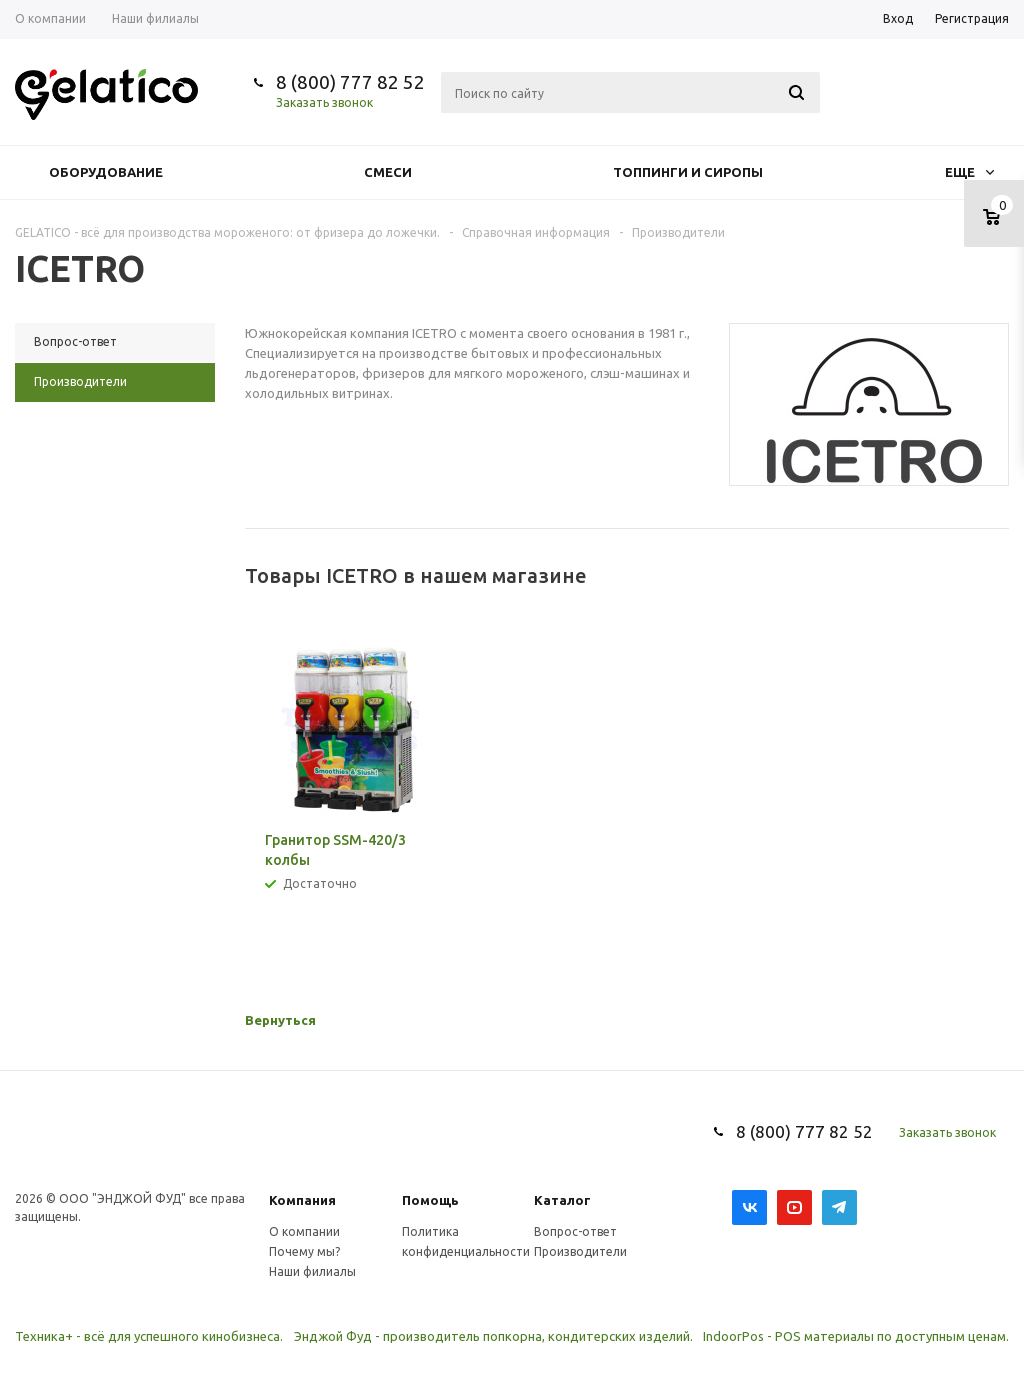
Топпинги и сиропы (688, 172)
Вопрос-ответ (575, 1231)
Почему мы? (304, 1251)
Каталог (562, 1200)
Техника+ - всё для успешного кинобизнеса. (149, 1336)
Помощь (430, 1200)
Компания (302, 1200)
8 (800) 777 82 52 (350, 82)
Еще (969, 172)
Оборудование (106, 172)
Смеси (388, 172)
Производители (580, 1251)
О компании (304, 1231)
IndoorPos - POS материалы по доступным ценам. (856, 1336)
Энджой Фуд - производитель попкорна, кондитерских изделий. (493, 1336)
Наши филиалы (312, 1271)
